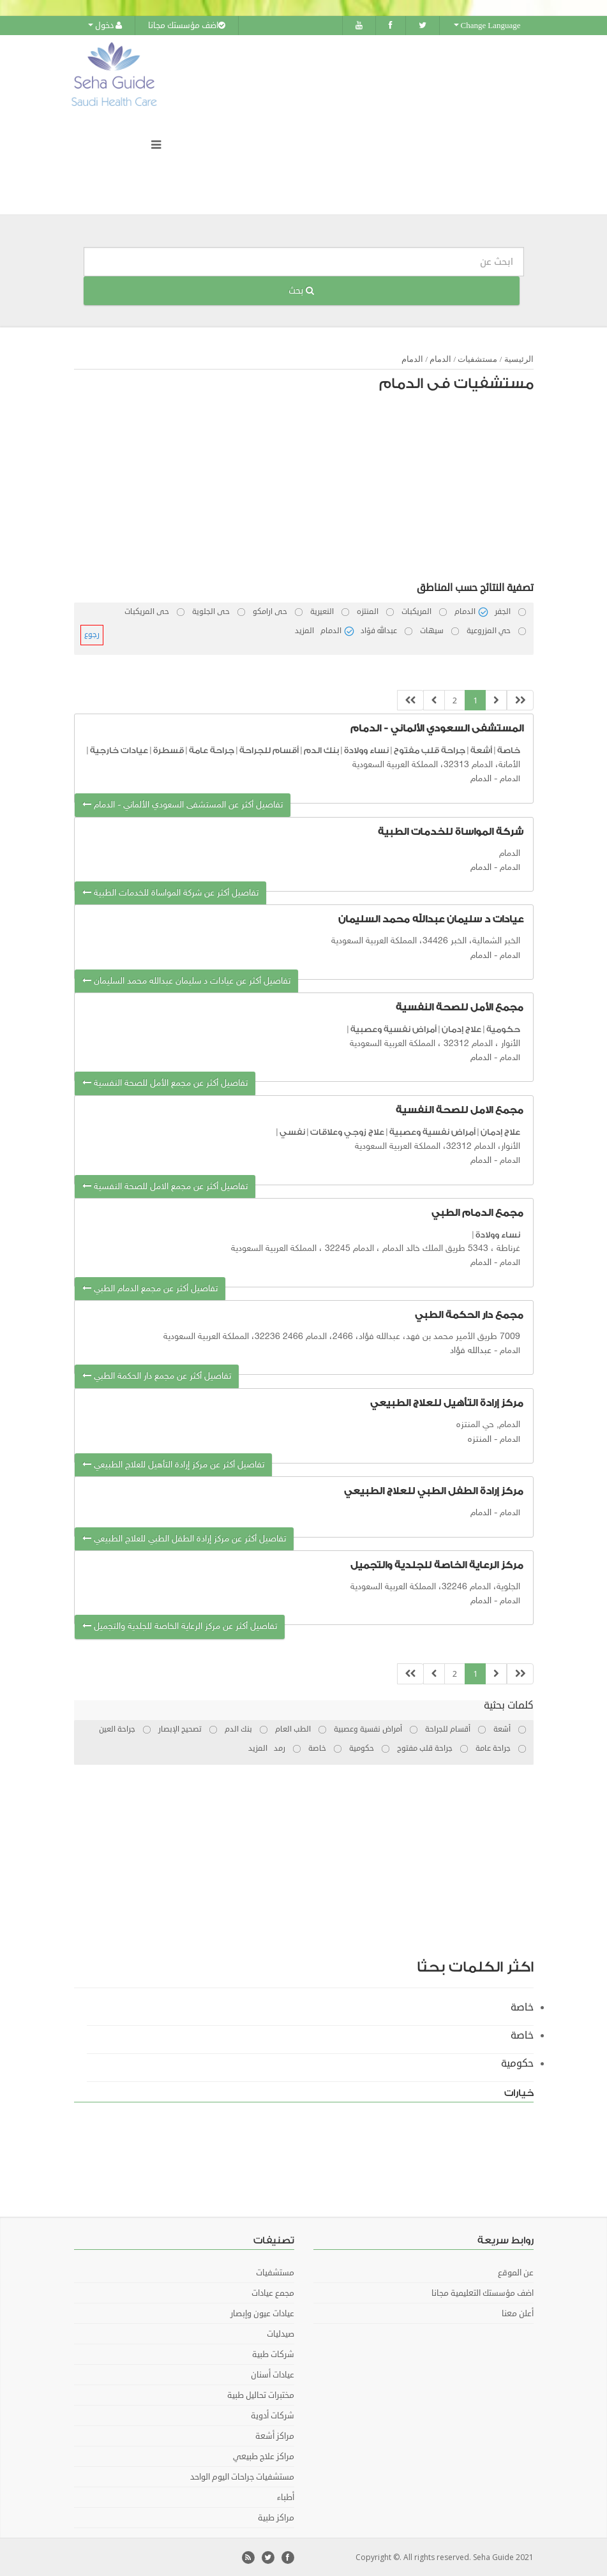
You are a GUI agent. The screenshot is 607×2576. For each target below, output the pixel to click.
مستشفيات (477, 358)
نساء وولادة (366, 749)
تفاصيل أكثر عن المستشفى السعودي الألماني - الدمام (182, 803)
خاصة (508, 749)
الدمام (440, 358)
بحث (301, 290)
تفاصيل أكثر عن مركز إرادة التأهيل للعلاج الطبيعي (173, 1464)
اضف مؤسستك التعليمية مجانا (482, 2292)
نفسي (292, 1131)
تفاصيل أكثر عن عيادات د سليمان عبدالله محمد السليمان (186, 980)
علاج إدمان (461, 1028)
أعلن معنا (518, 2313)
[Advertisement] (310, 489)
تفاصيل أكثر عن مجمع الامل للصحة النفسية (165, 1185)
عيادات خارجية (119, 749)
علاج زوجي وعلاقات (347, 1131)
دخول (105, 25)
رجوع (92, 634)
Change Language (487, 25)
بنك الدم (321, 749)
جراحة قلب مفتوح (429, 749)
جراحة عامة (211, 749)
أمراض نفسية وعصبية (393, 1028)
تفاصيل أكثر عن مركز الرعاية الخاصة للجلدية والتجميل (179, 1626)
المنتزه (479, 1439)
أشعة (481, 749)
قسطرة (168, 749)
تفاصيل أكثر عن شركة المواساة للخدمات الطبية (170, 892)
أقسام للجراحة (269, 749)
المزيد (304, 630)
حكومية (503, 1028)
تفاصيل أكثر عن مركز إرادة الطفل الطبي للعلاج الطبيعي (184, 1537)
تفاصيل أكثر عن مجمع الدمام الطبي (150, 1287)
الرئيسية (519, 358)
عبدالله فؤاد (470, 1350)
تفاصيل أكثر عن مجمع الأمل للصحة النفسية (165, 1082)
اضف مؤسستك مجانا (186, 25)
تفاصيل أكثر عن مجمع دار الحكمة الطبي (156, 1375)
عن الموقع (516, 2272)
